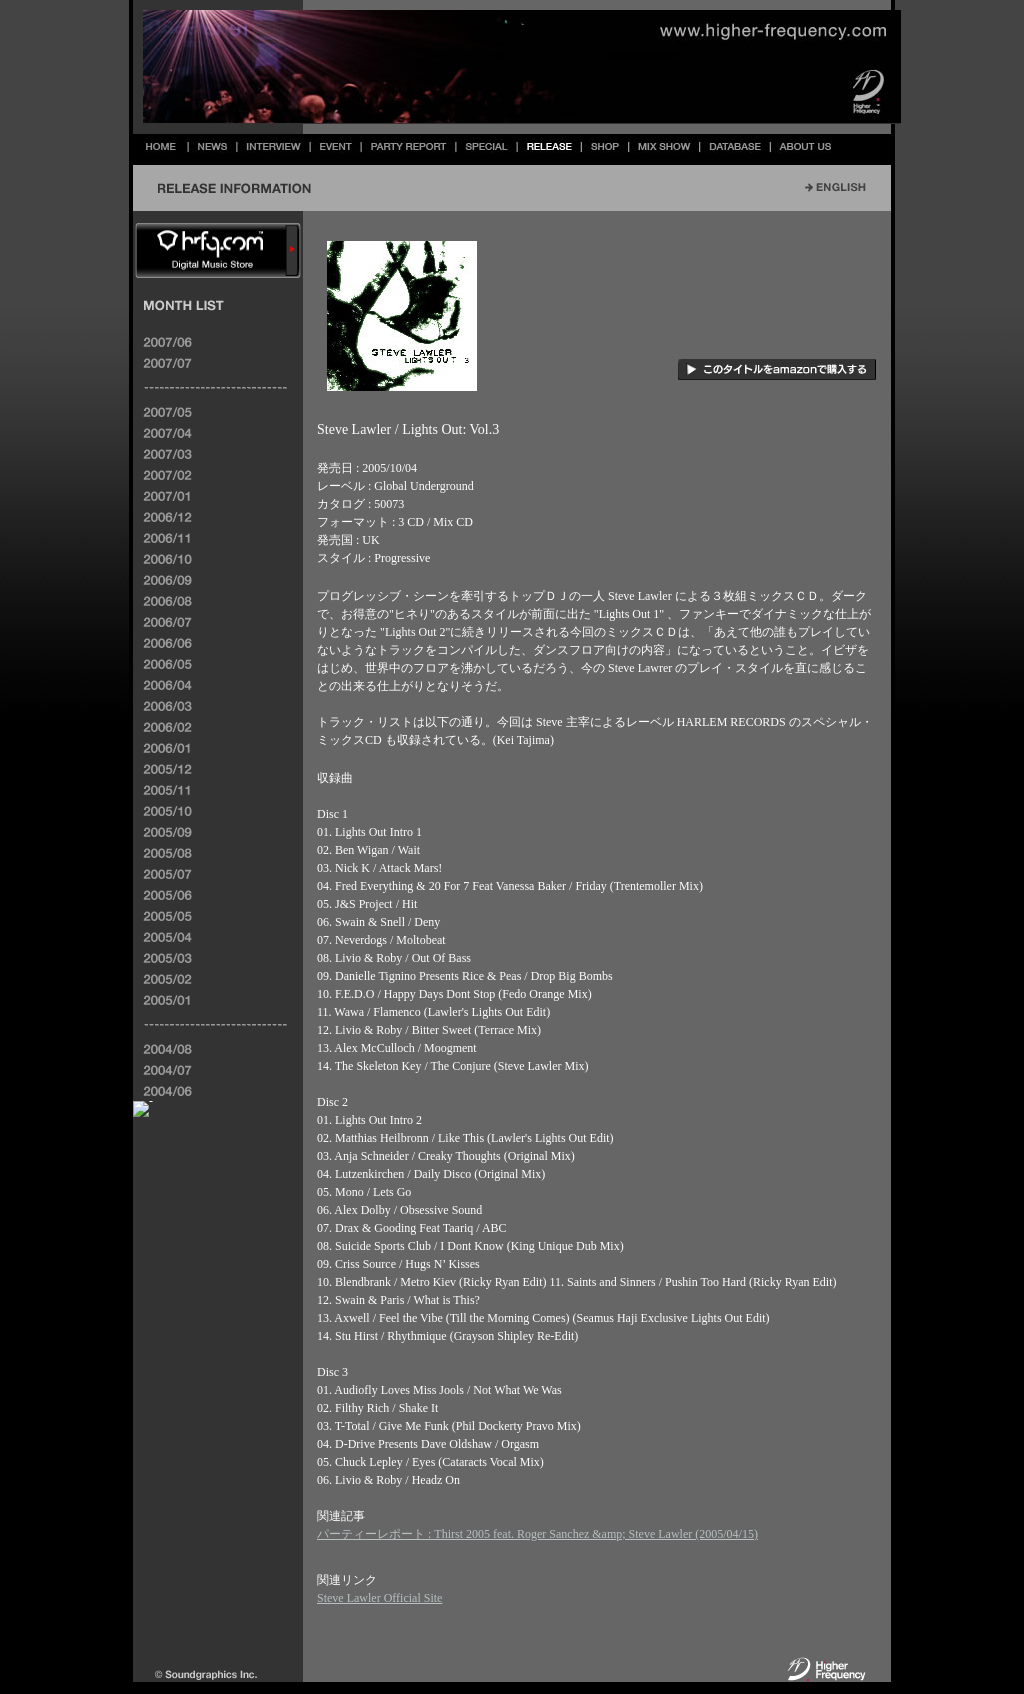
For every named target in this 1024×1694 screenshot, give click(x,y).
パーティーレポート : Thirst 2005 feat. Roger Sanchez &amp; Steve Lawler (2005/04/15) (537, 1534)
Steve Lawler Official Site (379, 1598)
